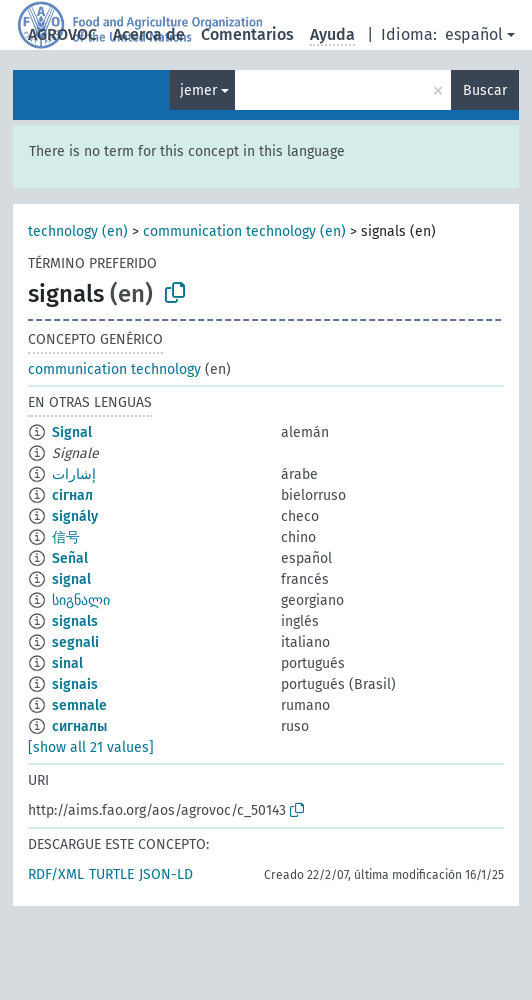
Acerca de (149, 34)
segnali (75, 642)
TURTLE (111, 874)
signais (75, 684)
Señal (70, 558)
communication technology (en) (244, 231)
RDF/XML (56, 874)
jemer (198, 90)
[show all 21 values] (91, 747)
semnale (79, 705)
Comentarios (247, 34)
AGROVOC (62, 34)
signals (75, 621)
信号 (66, 537)
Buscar (485, 90)
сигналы (79, 726)
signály (75, 516)
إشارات (74, 474)
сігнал (72, 495)
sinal (67, 663)
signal (71, 579)
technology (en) (78, 231)
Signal (72, 432)
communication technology (114, 369)
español (474, 34)
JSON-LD (166, 874)
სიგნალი (81, 600)
